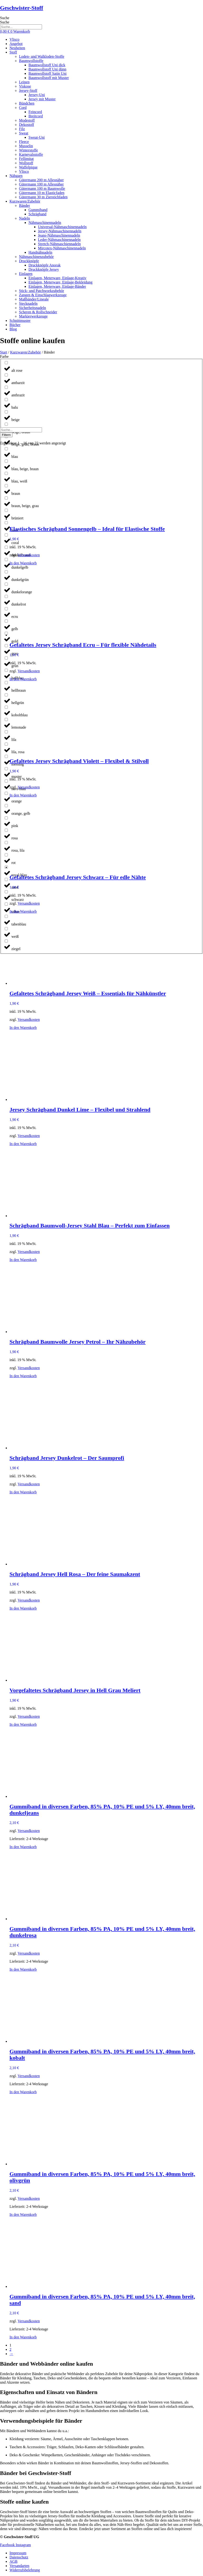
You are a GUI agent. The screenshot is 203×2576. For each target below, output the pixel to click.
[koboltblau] (6, 707)
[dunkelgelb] (6, 559)
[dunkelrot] (6, 596)
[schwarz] (6, 891)
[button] (106, 52)
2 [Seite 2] (10, 2349)
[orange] (6, 793)
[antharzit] (6, 374)
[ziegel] (6, 941)
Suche (4, 18)
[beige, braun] (6, 424)
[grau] (6, 645)
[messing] (6, 756)
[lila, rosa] (6, 744)
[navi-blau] (6, 781)
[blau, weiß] (6, 473)
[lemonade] (6, 719)
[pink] (6, 817)
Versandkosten (29, 555)
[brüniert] (6, 510)
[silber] (6, 904)
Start (3, 352)
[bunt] (6, 522)
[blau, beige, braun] (6, 461)
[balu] (6, 399)
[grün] (6, 657)
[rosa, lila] (6, 842)
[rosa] (6, 830)
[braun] (6, 485)
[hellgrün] (6, 694)
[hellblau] (6, 670)
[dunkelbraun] (6, 547)
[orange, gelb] (6, 805)
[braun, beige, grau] (6, 498)
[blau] (6, 448)
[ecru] (6, 608)
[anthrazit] (6, 387)
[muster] (6, 768)
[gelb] (6, 621)
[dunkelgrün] (6, 571)
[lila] (6, 731)
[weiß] (6, 928)
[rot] (6, 854)
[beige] (6, 411)
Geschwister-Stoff (21, 8)
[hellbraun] (6, 682)
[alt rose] (6, 362)
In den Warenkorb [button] (23, 563)
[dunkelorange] (6, 584)
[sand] (6, 879)
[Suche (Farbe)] (21, 429)
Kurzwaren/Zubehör (25, 352)
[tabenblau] (6, 916)
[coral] (6, 534)
